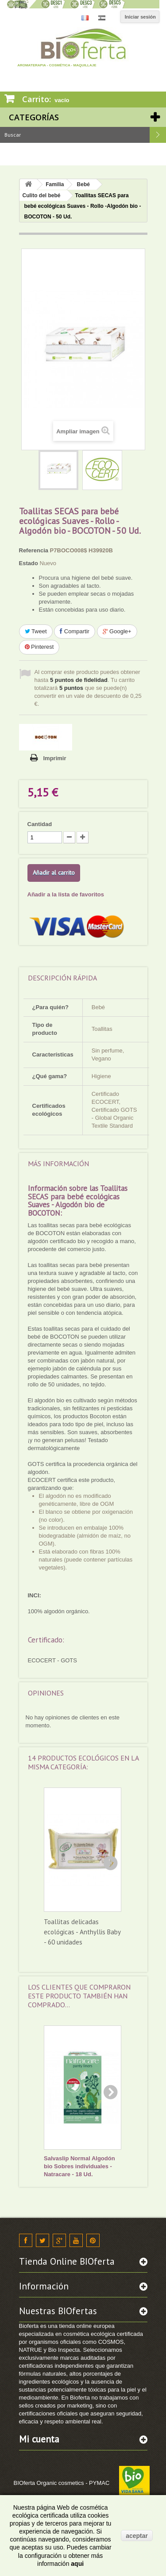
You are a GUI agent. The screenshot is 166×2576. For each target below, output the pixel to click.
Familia (55, 184)
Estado (28, 563)
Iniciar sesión (140, 16)
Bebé (83, 184)
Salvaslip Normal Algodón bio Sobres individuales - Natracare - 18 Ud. (79, 2166)
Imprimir (54, 758)
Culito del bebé (42, 195)
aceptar (137, 2535)
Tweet (36, 631)
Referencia (33, 550)
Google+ (117, 631)
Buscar (158, 135)
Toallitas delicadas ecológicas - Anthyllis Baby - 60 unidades (82, 1932)
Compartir (74, 631)
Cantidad (39, 824)
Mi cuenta (39, 2439)
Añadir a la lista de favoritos (65, 894)
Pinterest (39, 646)
